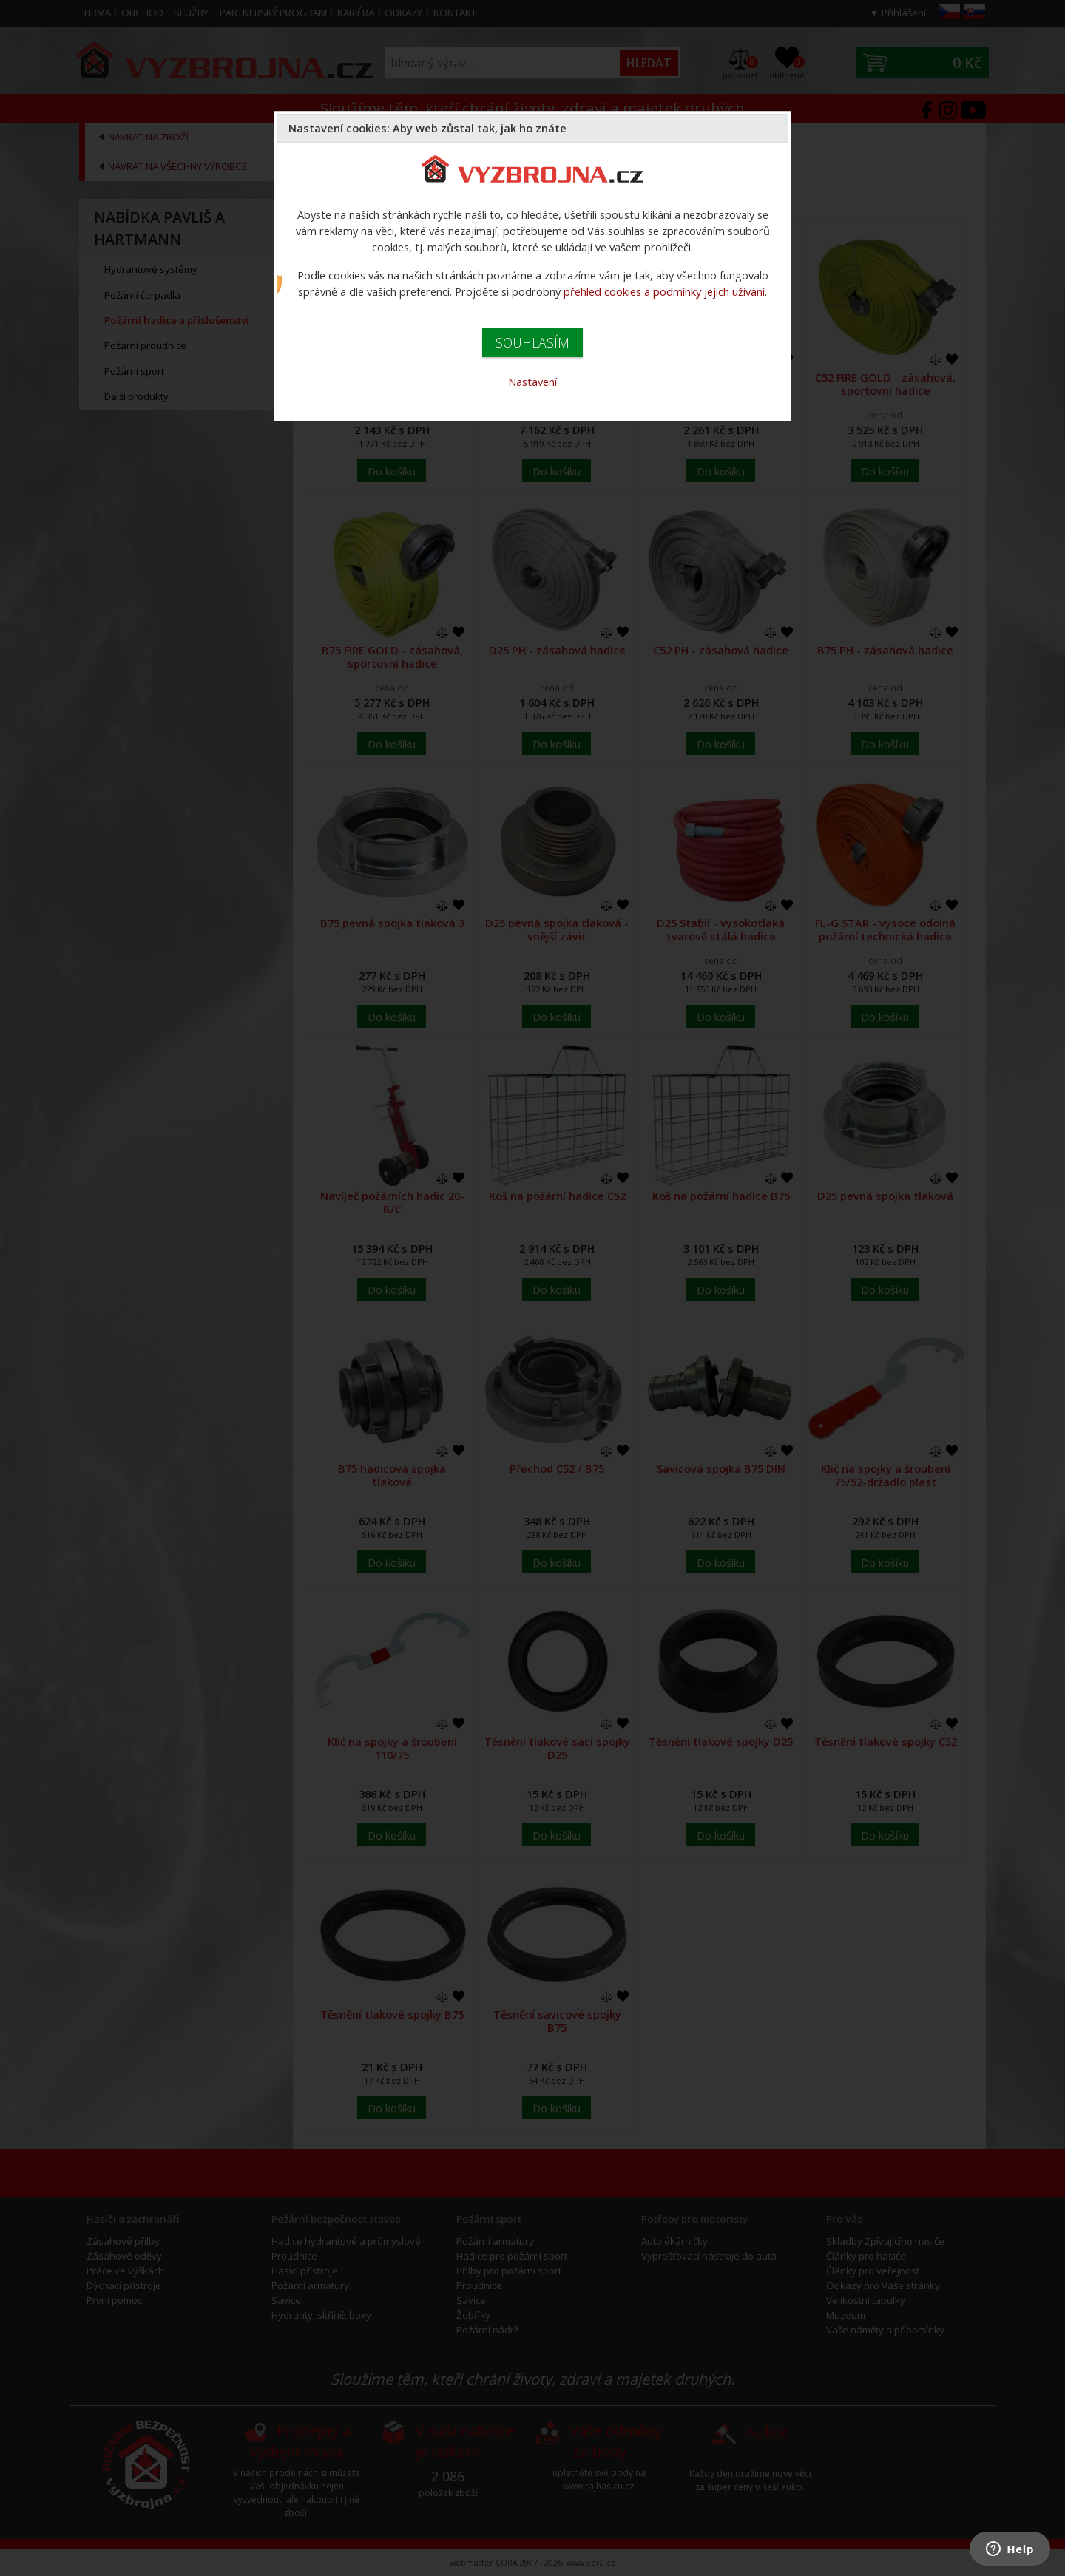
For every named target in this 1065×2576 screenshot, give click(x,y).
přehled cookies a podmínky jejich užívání (664, 291)
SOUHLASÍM (532, 342)
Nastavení (532, 381)
